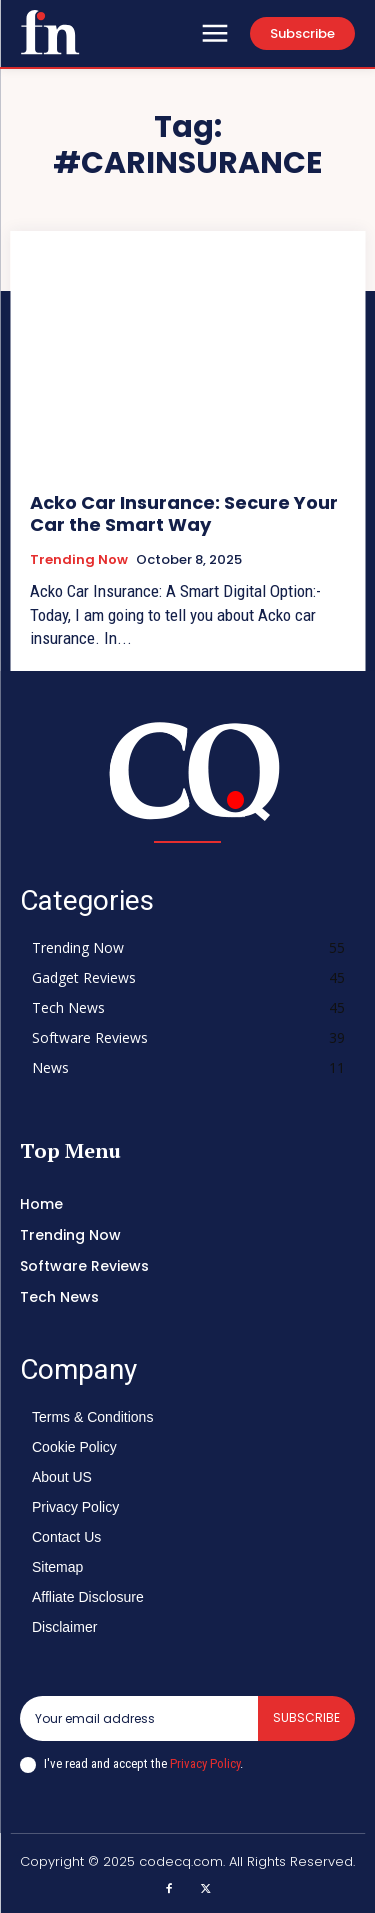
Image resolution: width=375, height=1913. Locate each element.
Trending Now (79, 560)
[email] (139, 1718)
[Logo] (50, 32)
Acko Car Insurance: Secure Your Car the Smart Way (184, 513)
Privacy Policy (205, 1763)
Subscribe (306, 1717)
